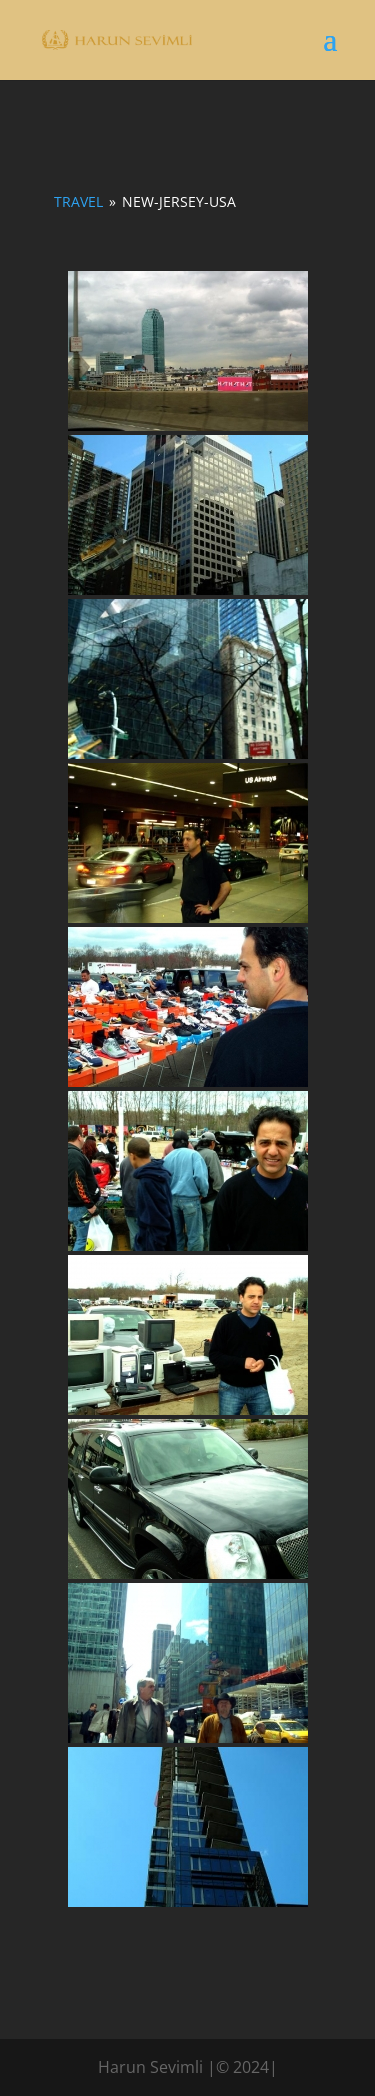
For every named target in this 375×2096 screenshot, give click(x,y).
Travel (78, 201)
